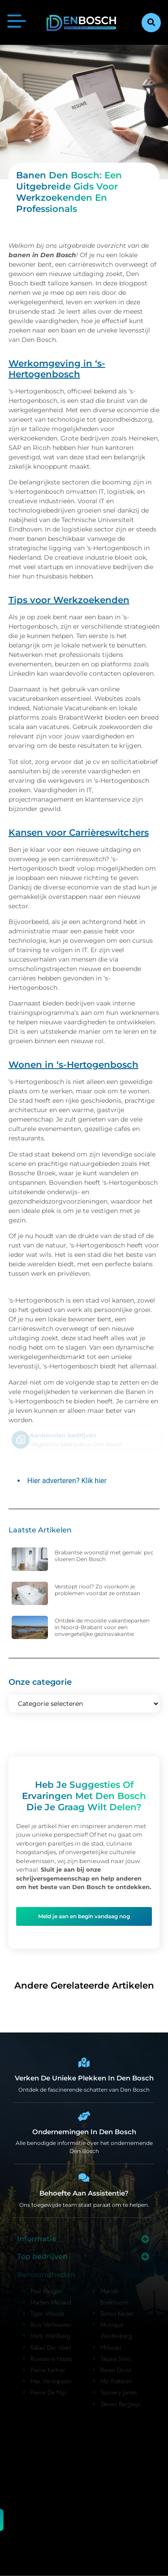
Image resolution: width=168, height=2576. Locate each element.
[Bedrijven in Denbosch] (84, 2116)
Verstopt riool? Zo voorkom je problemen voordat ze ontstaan (97, 1590)
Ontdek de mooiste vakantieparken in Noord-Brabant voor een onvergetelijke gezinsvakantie (102, 1627)
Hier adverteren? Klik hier (67, 1480)
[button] (151, 22)
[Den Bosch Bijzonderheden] (84, 2062)
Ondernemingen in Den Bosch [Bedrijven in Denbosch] (84, 2131)
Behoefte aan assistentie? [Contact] (84, 2193)
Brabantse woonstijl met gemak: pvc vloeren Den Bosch (104, 1555)
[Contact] (84, 2178)
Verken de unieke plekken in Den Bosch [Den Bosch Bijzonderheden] (84, 2078)
